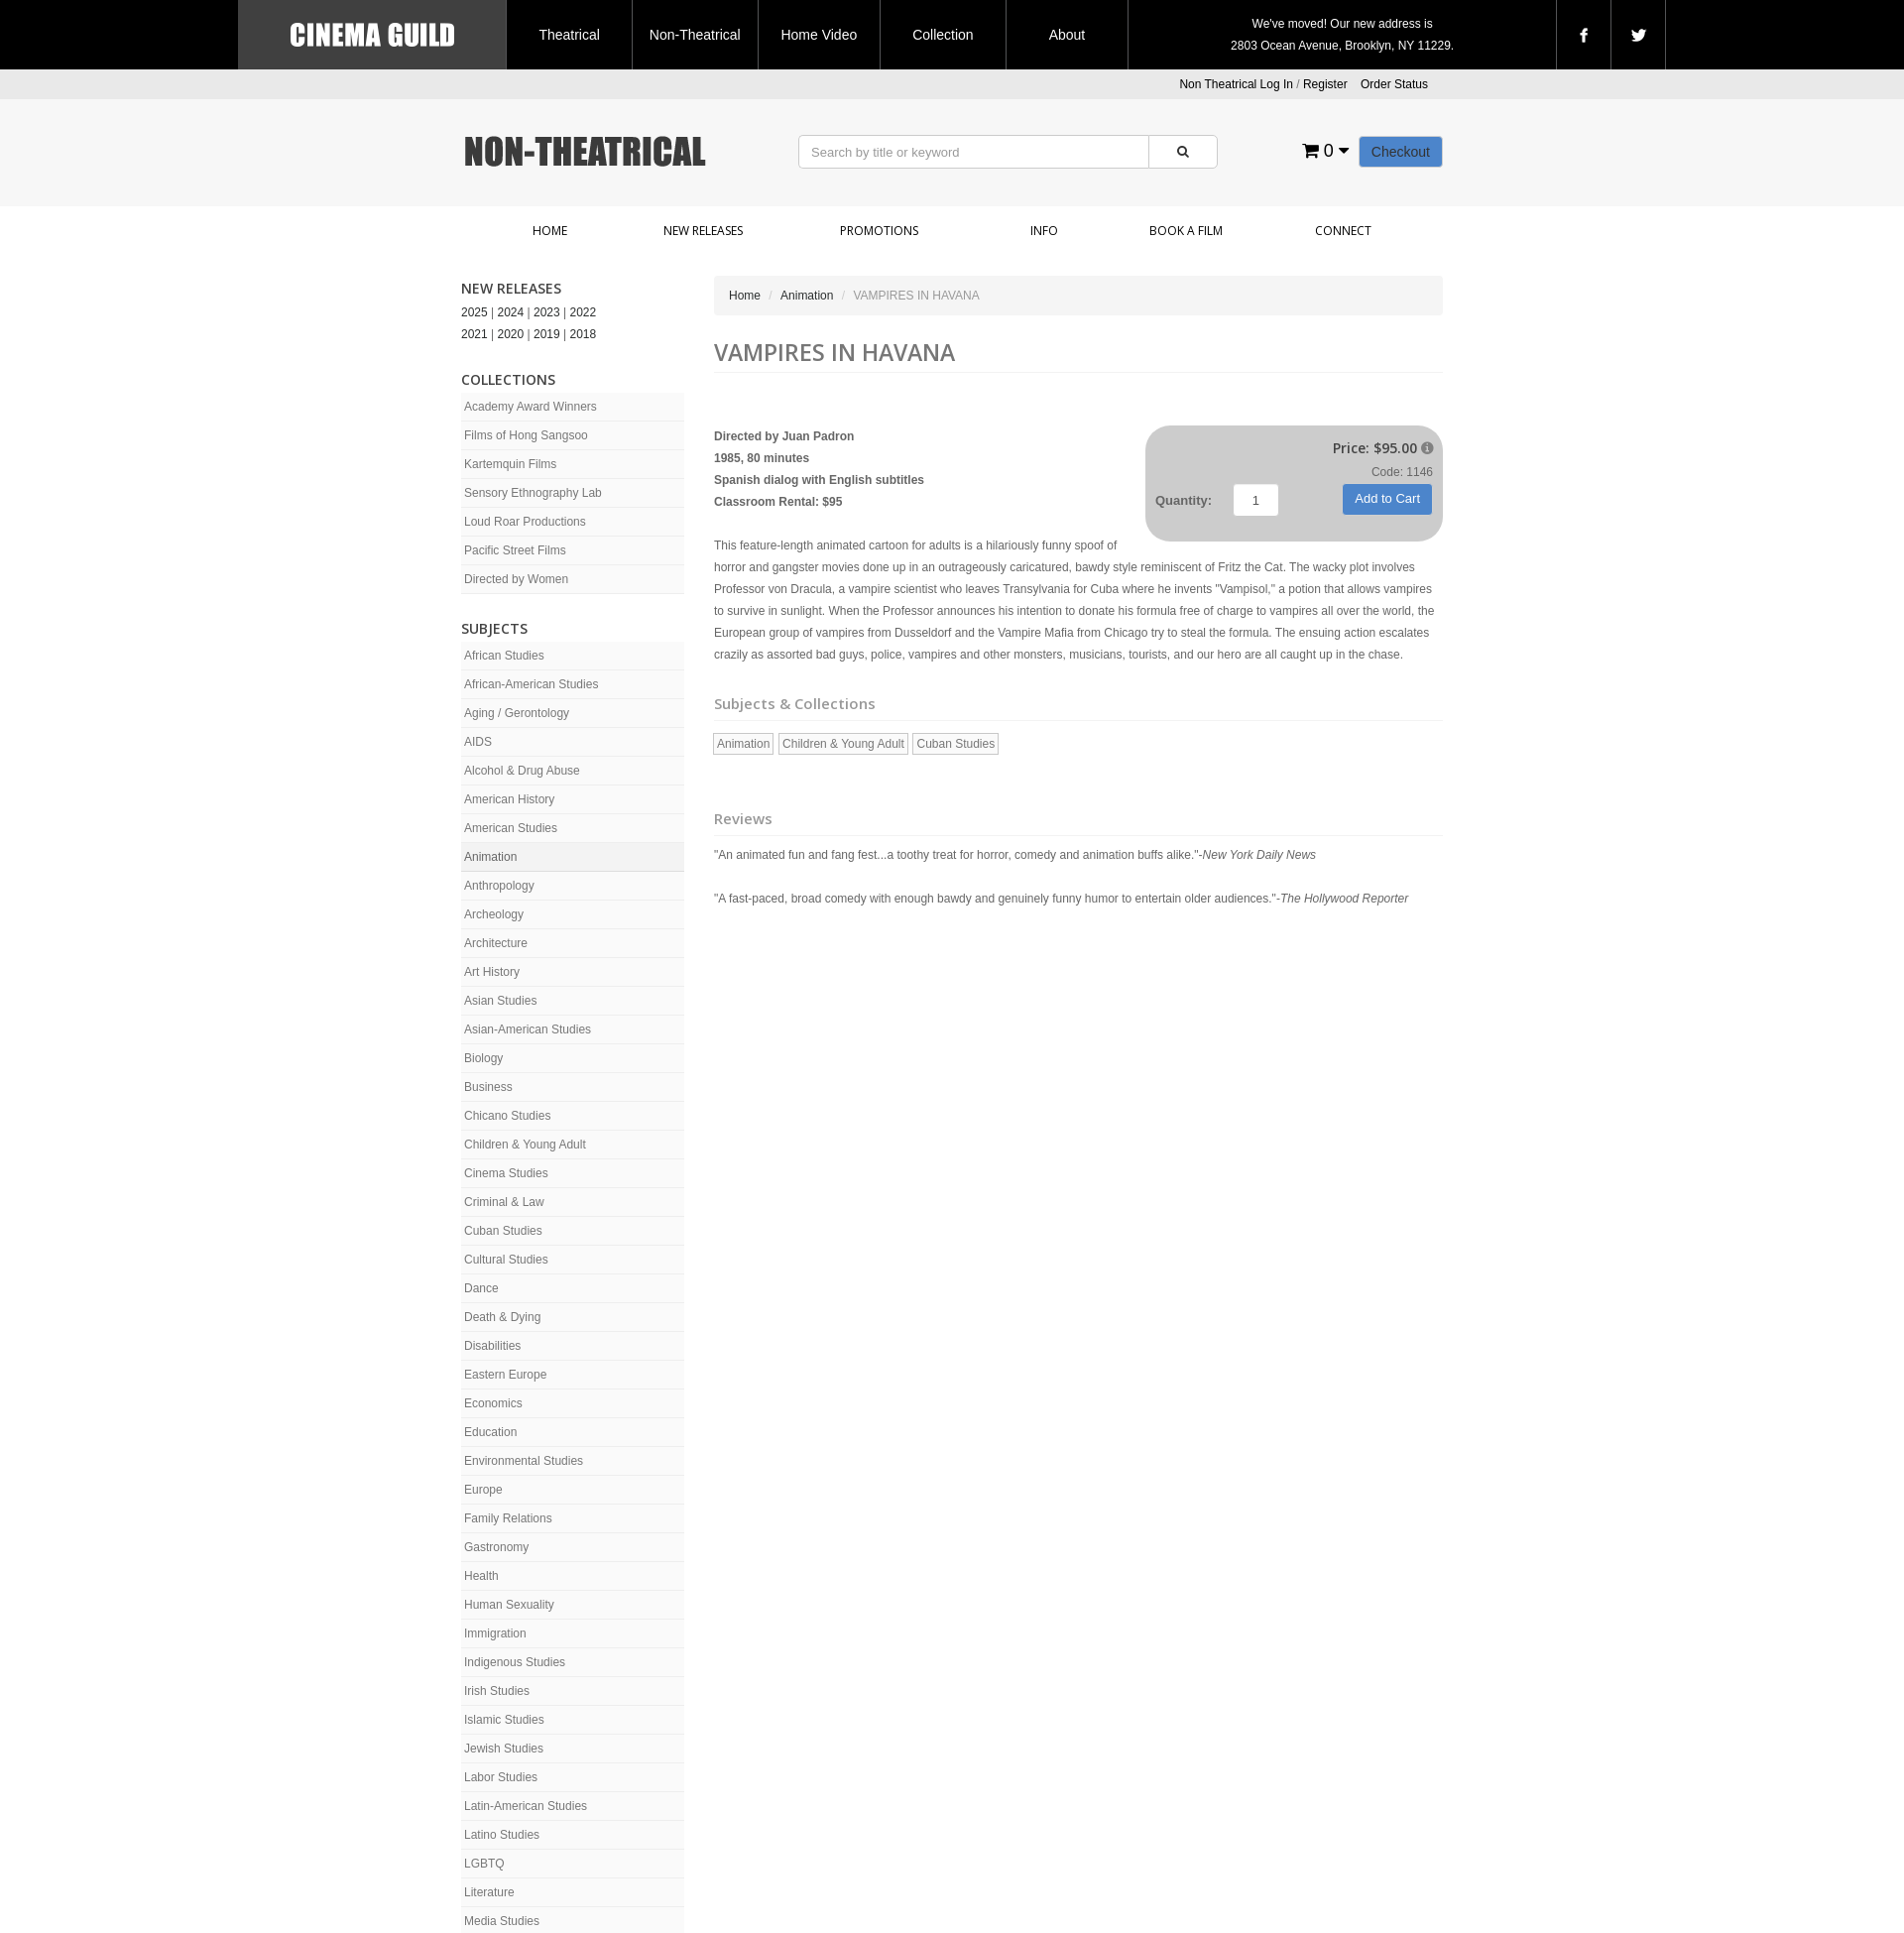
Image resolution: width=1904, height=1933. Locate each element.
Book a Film (1186, 230)
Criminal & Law (504, 1202)
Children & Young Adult (525, 1144)
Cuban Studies (503, 1231)
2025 (474, 312)
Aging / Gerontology (516, 713)
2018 (583, 334)
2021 (474, 334)
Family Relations (508, 1518)
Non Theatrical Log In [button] (1236, 84)
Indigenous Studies (514, 1662)
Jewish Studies (503, 1748)
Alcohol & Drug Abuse (522, 771)
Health (481, 1576)
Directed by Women (516, 579)
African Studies (504, 656)
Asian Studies (500, 1001)
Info (1044, 230)
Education (490, 1432)
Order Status (1394, 84)
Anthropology (499, 886)
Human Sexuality (509, 1605)
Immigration (495, 1633)
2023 (547, 312)
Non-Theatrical (695, 35)
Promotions (879, 230)
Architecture (496, 943)
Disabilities (492, 1346)
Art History (492, 972)
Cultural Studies (506, 1260)
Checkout (1400, 152)
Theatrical (568, 35)
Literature (489, 1892)
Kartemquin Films (510, 464)
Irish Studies (497, 1691)
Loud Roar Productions (525, 522)
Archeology (494, 914)
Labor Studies (500, 1777)
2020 (511, 334)
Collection (942, 35)
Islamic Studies (504, 1720)
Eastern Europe (505, 1375)
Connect (1343, 230)
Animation (490, 857)
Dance (481, 1288)
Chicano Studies (507, 1116)
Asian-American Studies (527, 1029)
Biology (483, 1058)
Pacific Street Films (515, 550)
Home (550, 230)
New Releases (703, 230)
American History (509, 799)
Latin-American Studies (525, 1806)
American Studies (510, 828)
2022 (583, 312)
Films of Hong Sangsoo (526, 435)
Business (488, 1087)
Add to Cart (1387, 498)
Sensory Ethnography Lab (533, 493)
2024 (511, 312)
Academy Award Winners (530, 407)
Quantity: (1183, 500)
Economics (493, 1403)
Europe (483, 1490)
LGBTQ (484, 1864)
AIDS (478, 742)
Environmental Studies (523, 1461)
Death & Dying (502, 1317)
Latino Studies (501, 1835)
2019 (547, 334)
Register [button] (1325, 84)
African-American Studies (531, 684)
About (1067, 35)
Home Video (818, 35)
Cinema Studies (506, 1173)
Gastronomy (496, 1547)
